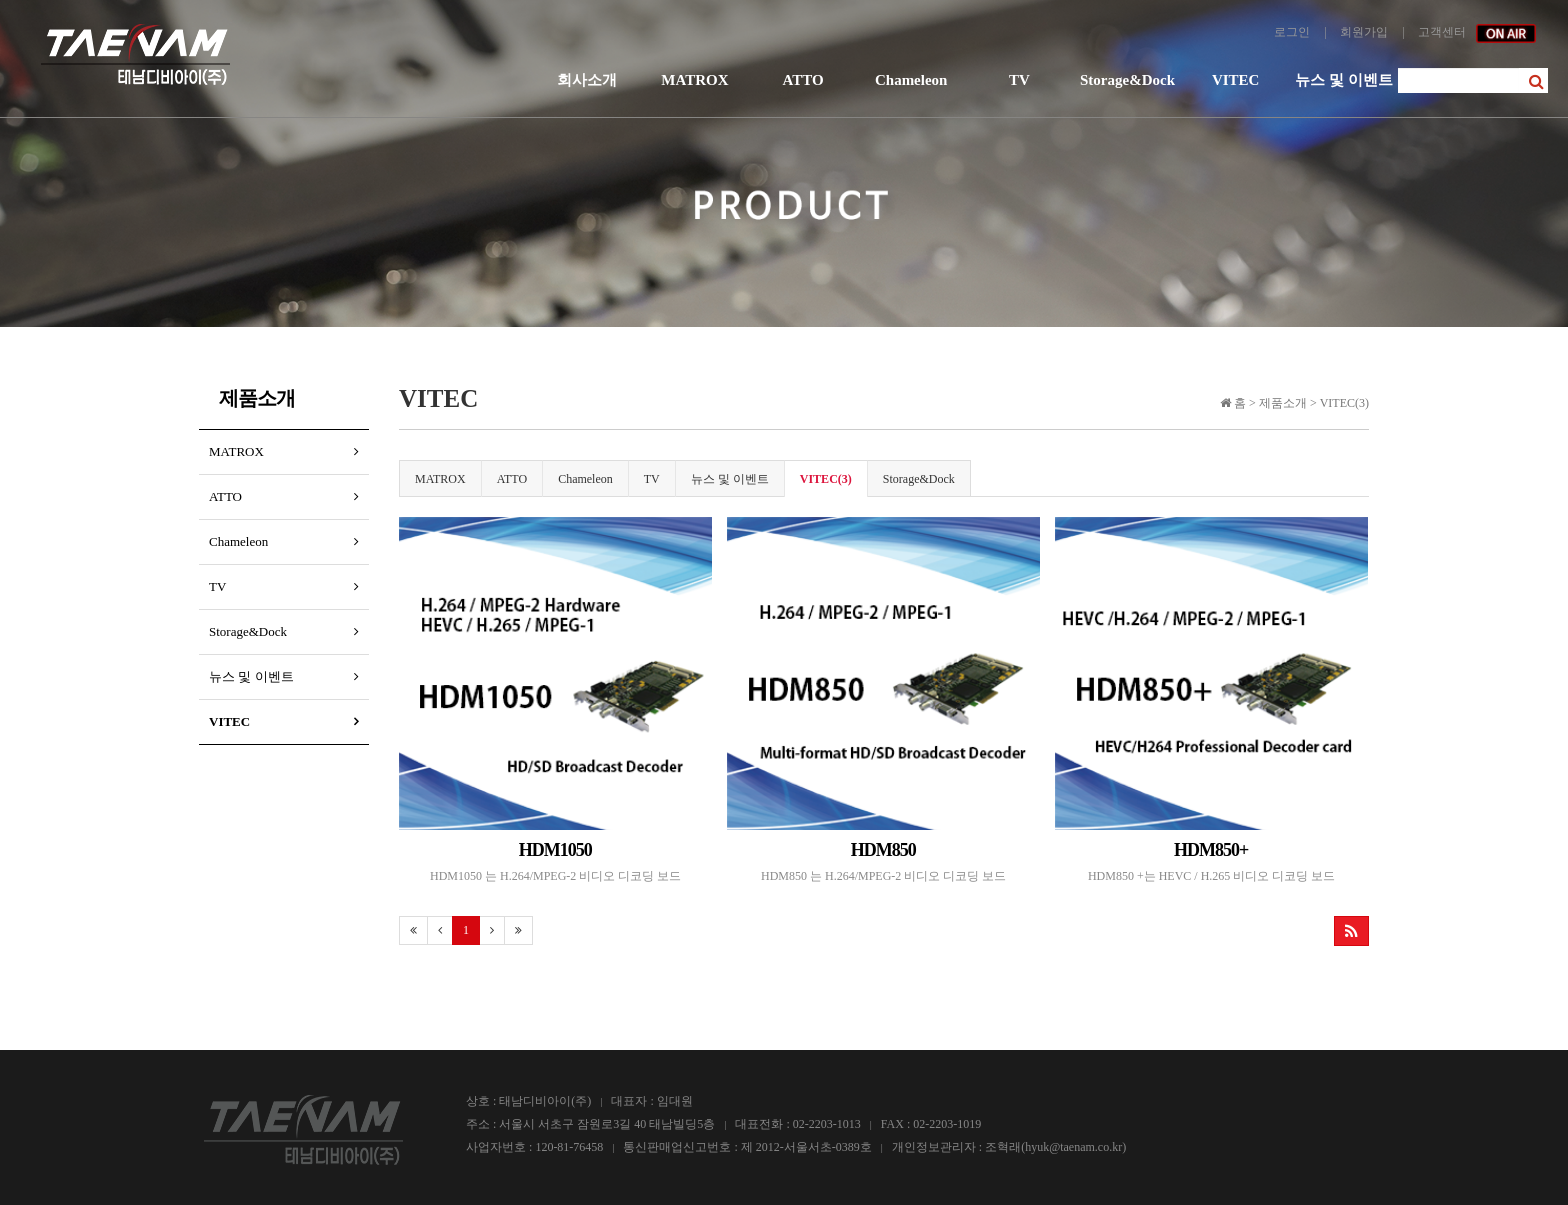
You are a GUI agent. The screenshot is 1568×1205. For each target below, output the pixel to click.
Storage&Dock (1127, 80)
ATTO (802, 80)
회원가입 (1364, 32)
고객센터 (1442, 32)
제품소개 (257, 398)
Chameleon (911, 80)
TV (1019, 80)
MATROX (694, 80)
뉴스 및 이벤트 (1344, 80)
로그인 (1292, 32)
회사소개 (587, 80)
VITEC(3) (826, 479)
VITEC (1236, 80)
